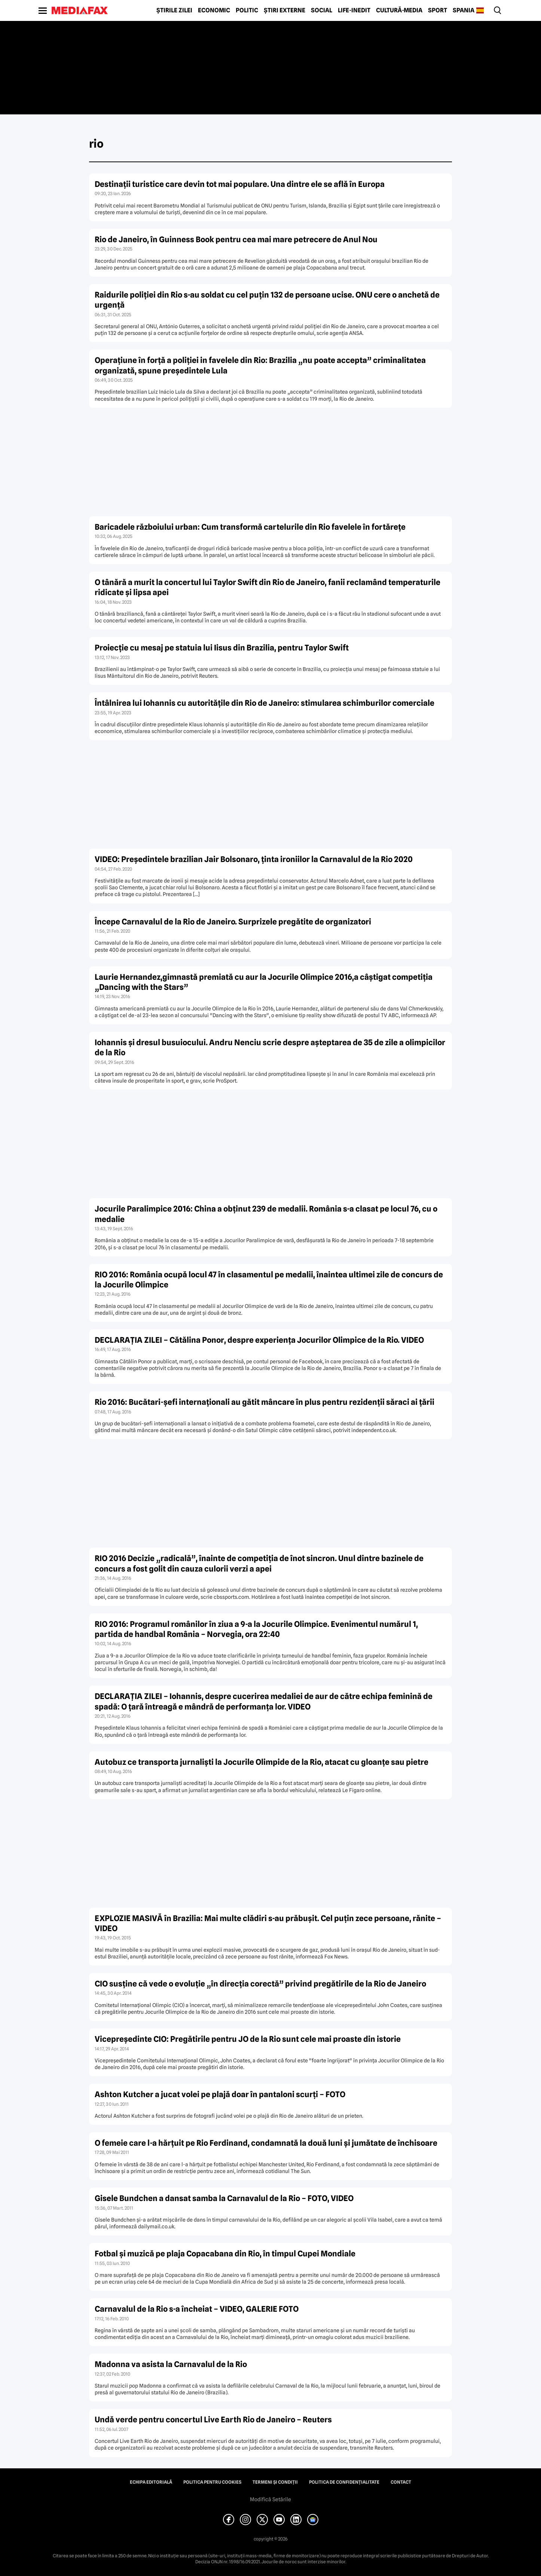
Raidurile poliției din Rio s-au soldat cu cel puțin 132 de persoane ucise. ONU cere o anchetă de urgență (267, 300)
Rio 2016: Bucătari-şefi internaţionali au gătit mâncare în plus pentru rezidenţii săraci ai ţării (264, 1402)
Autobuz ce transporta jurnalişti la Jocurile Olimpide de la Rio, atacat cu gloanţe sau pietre (261, 1762)
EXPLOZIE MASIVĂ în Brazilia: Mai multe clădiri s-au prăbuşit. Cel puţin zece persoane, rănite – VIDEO (268, 1923)
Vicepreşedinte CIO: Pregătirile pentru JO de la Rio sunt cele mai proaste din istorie (248, 2039)
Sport (437, 10)
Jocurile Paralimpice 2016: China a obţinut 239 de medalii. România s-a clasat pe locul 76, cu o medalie (266, 1214)
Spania (463, 10)
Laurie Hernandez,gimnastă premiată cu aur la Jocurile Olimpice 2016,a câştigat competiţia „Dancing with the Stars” (264, 982)
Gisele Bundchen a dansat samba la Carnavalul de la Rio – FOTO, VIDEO (224, 2198)
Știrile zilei (174, 10)
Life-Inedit (354, 10)
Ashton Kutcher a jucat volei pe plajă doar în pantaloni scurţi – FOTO (220, 2094)
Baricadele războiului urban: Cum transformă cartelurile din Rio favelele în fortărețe (250, 527)
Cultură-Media (399, 10)
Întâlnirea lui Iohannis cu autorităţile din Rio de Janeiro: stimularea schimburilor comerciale (264, 703)
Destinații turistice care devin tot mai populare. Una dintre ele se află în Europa (240, 184)
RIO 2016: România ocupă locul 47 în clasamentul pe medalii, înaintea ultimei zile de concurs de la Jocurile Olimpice (269, 1279)
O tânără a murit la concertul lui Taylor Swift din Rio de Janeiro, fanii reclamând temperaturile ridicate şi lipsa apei (267, 587)
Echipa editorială (151, 2482)
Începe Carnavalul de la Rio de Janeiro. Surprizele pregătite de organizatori (233, 921)
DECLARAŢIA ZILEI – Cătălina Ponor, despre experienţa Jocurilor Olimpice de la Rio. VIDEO (259, 1340)
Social (321, 10)
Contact (401, 2482)
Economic (214, 10)
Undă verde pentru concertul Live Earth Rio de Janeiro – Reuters (213, 2419)
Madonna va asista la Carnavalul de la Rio (171, 2364)
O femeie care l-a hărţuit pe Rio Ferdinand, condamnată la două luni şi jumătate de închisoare (266, 2143)
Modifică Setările (270, 2499)
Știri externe (284, 10)
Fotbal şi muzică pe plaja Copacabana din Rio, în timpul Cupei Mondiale (225, 2253)
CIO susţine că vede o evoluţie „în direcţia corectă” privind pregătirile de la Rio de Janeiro (260, 1983)
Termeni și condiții (275, 2482)
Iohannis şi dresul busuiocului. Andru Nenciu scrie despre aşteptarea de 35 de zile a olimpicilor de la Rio (270, 1047)
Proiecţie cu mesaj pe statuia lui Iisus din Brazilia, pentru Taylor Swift (222, 647)
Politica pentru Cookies (212, 2482)
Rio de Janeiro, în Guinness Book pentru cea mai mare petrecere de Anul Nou (236, 239)
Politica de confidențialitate (344, 2482)
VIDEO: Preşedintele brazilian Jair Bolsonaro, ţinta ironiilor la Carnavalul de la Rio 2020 (254, 859)
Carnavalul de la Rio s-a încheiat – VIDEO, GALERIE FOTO (197, 2309)
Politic (247, 10)
